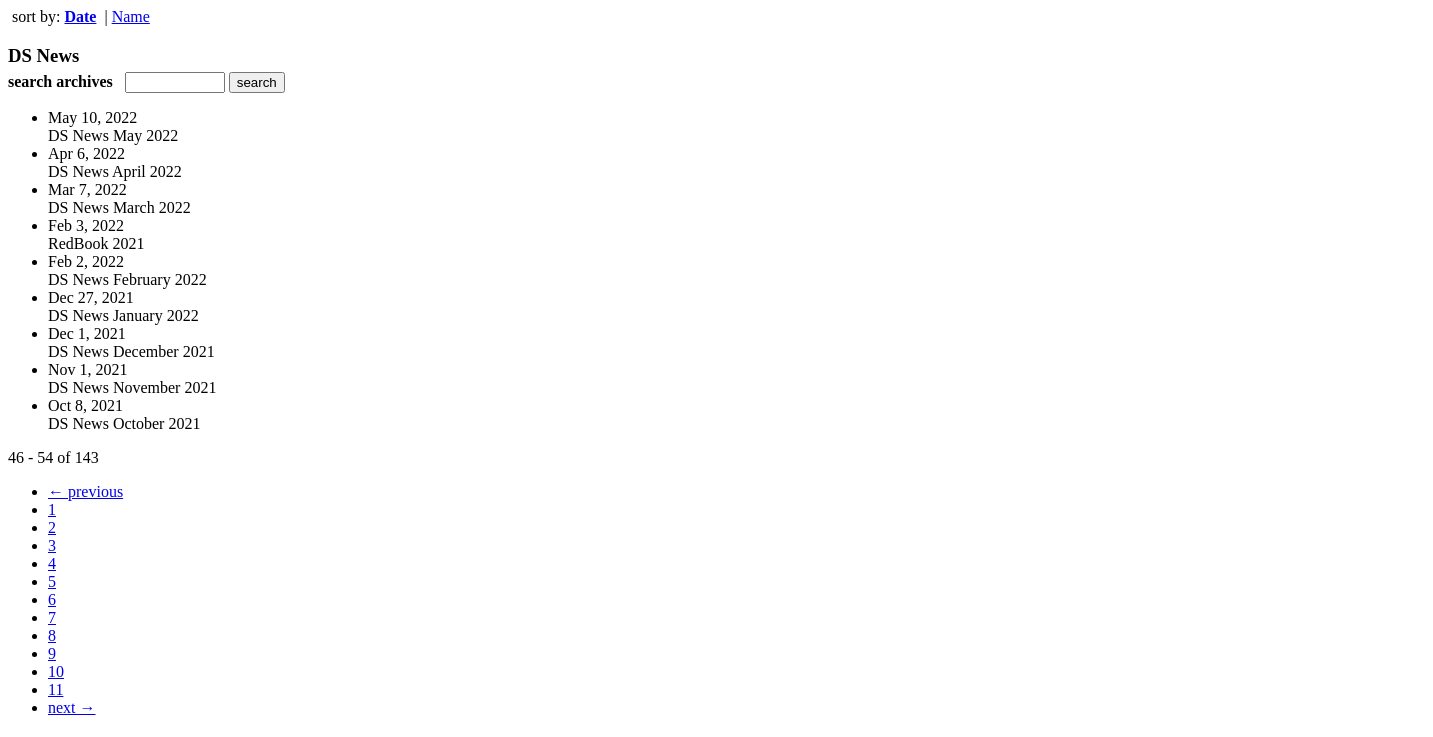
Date (80, 16)
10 (56, 671)
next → (72, 707)
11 (55, 689)
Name (131, 16)
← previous (85, 491)
